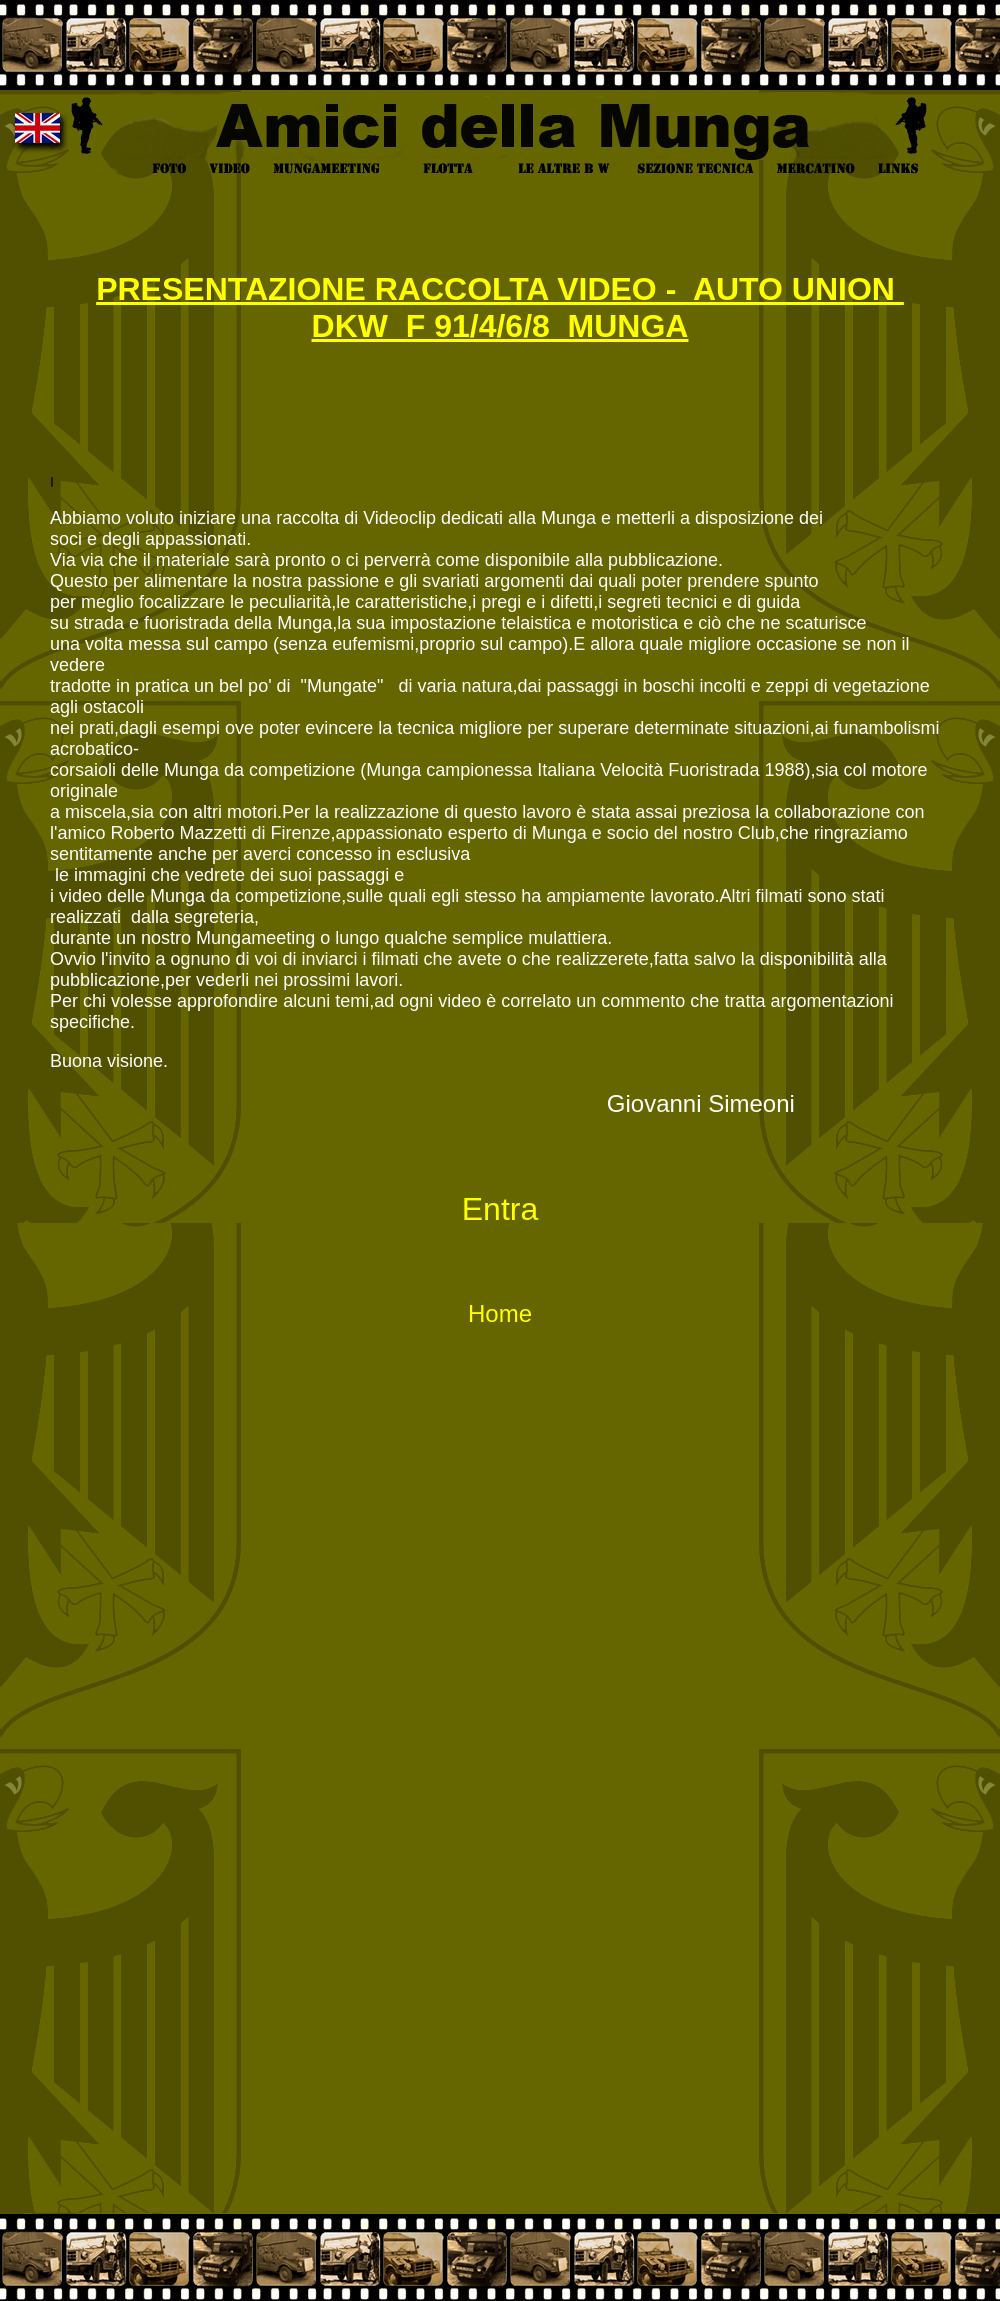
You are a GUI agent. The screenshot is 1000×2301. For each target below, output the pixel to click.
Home (500, 1313)
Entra (500, 1209)
